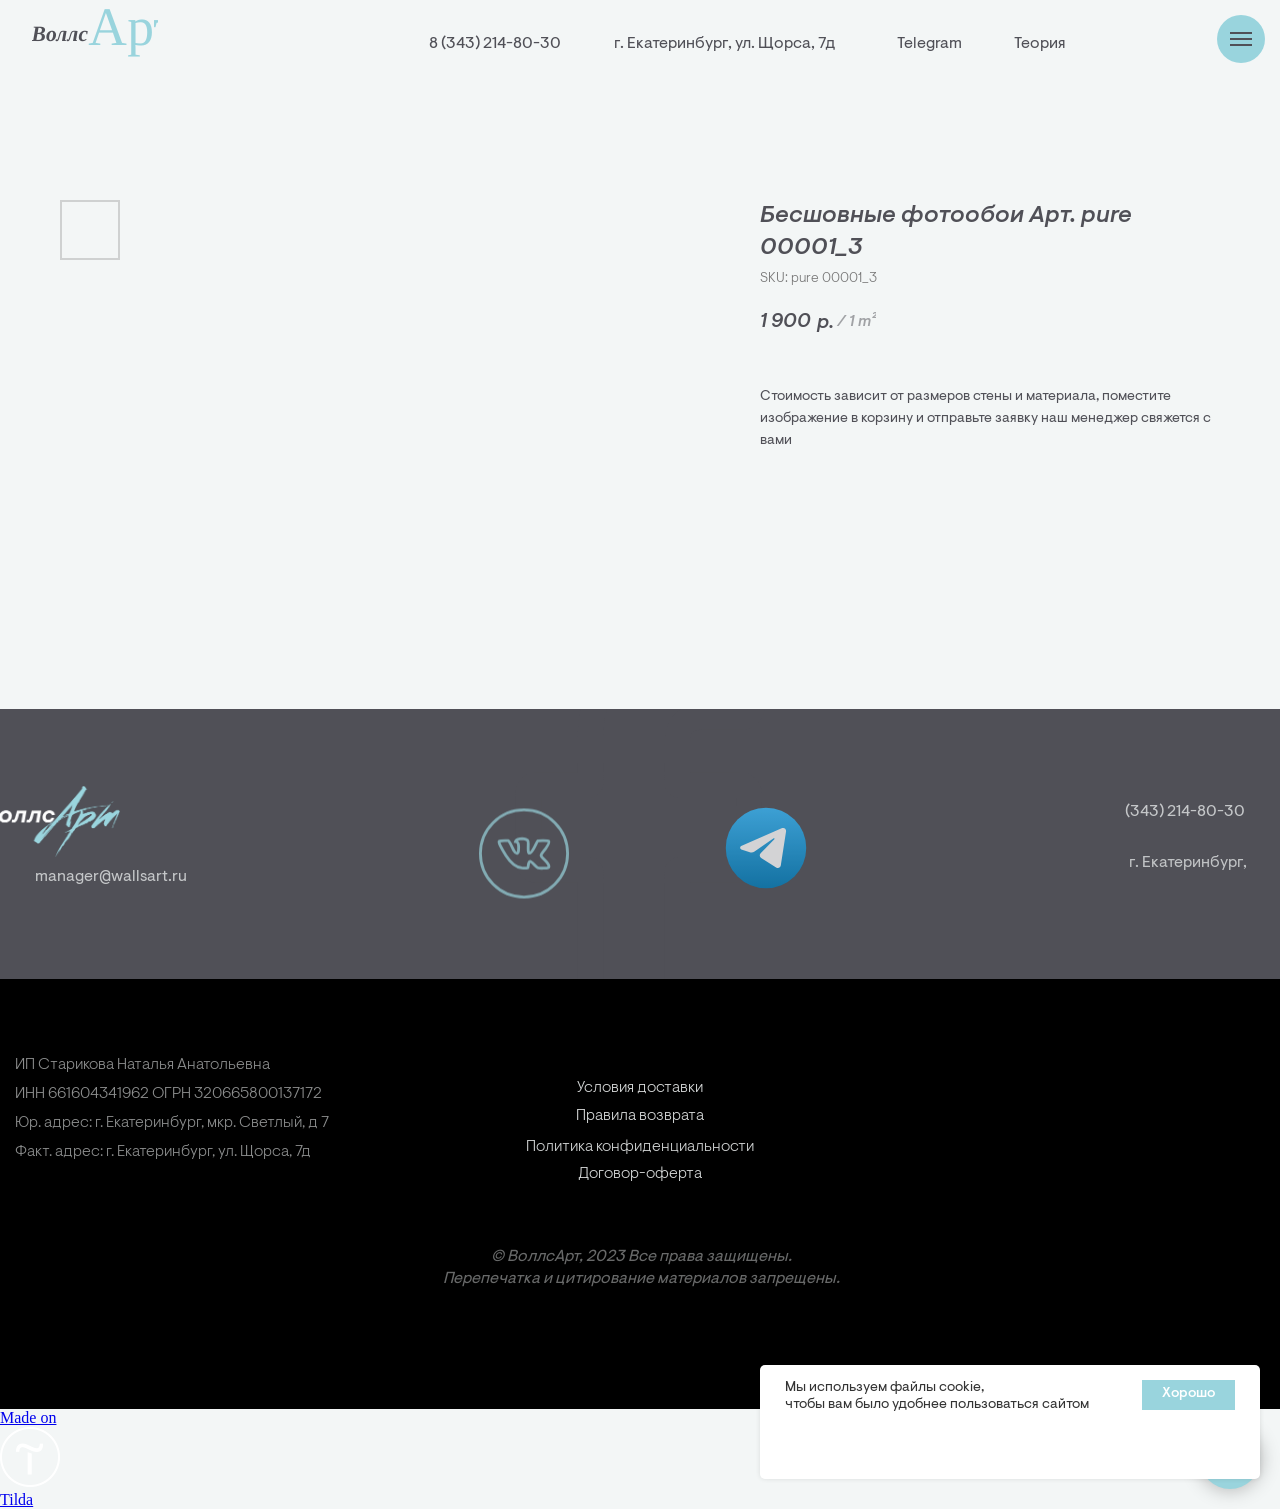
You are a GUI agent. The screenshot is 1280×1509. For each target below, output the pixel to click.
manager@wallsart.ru (88, 877)
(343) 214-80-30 (1208, 812)
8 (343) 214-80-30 (495, 44)
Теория (1039, 44)
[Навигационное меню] (1241, 39)
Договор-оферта (640, 1203)
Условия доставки (640, 1117)
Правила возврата (640, 1145)
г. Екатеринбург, (1217, 863)
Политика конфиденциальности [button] (640, 1184)
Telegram (929, 44)
